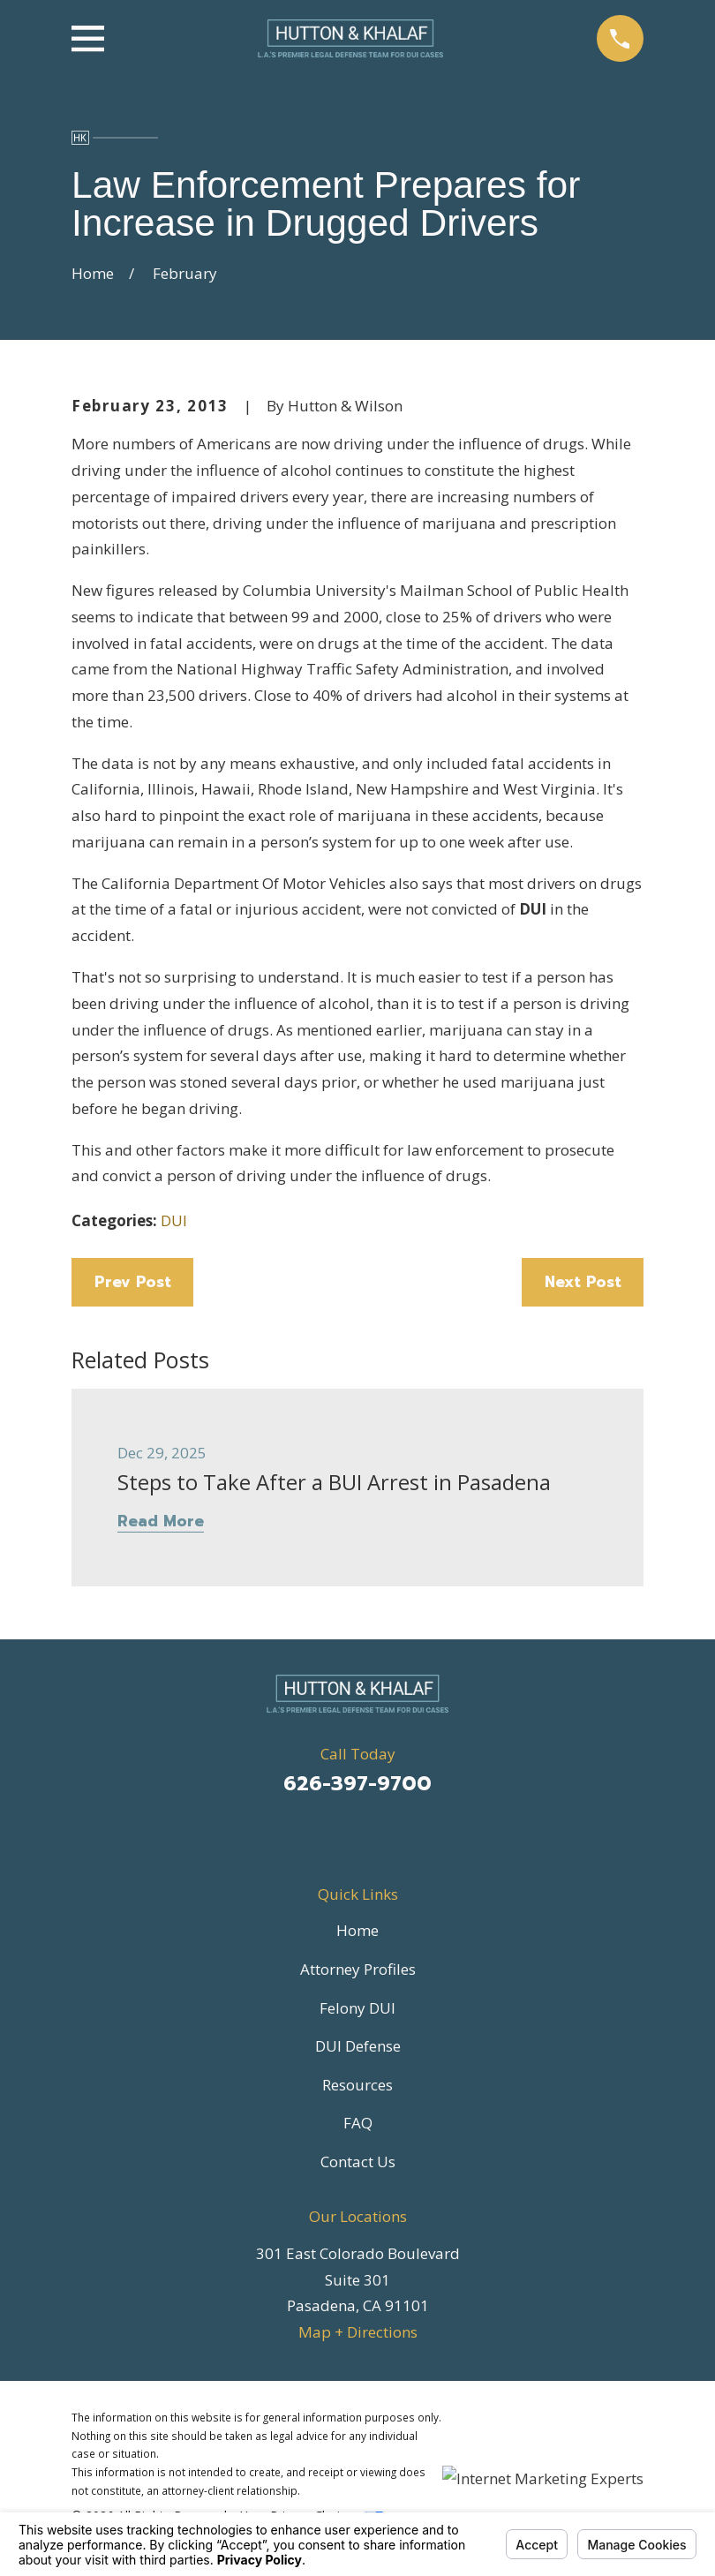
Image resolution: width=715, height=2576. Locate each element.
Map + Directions (358, 2332)
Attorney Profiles (358, 1969)
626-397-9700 (357, 1783)
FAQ (358, 2123)
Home (357, 1930)
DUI (174, 1220)
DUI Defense (358, 2046)
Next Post (583, 1281)
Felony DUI (357, 2008)
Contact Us (357, 2161)
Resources (357, 2085)
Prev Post (132, 1281)
